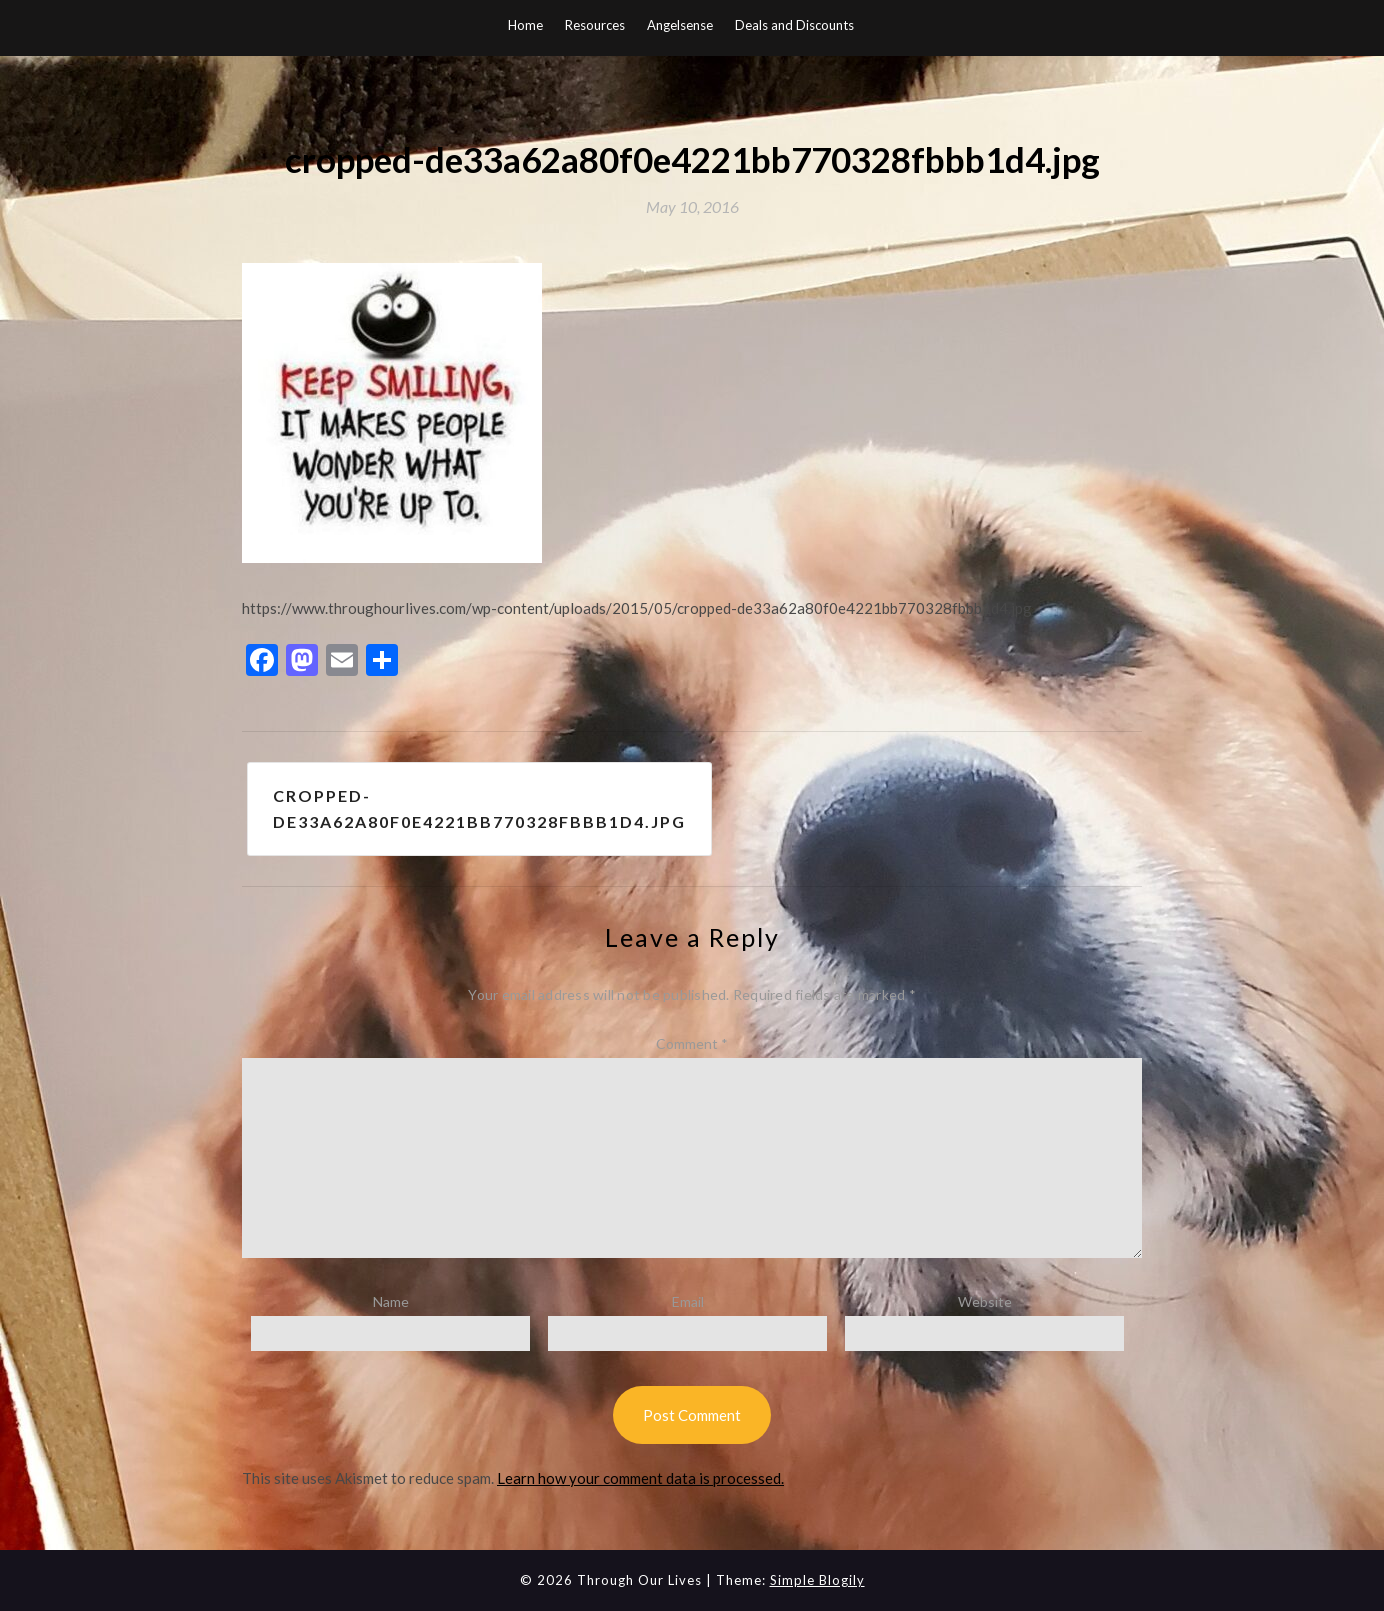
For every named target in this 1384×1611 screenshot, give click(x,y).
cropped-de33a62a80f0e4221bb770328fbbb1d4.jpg (479, 808)
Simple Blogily (817, 1580)
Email (688, 1301)
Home (525, 25)
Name (391, 1301)
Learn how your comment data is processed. (640, 1478)
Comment (692, 1043)
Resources (595, 25)
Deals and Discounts (794, 25)
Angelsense (680, 25)
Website (985, 1301)
